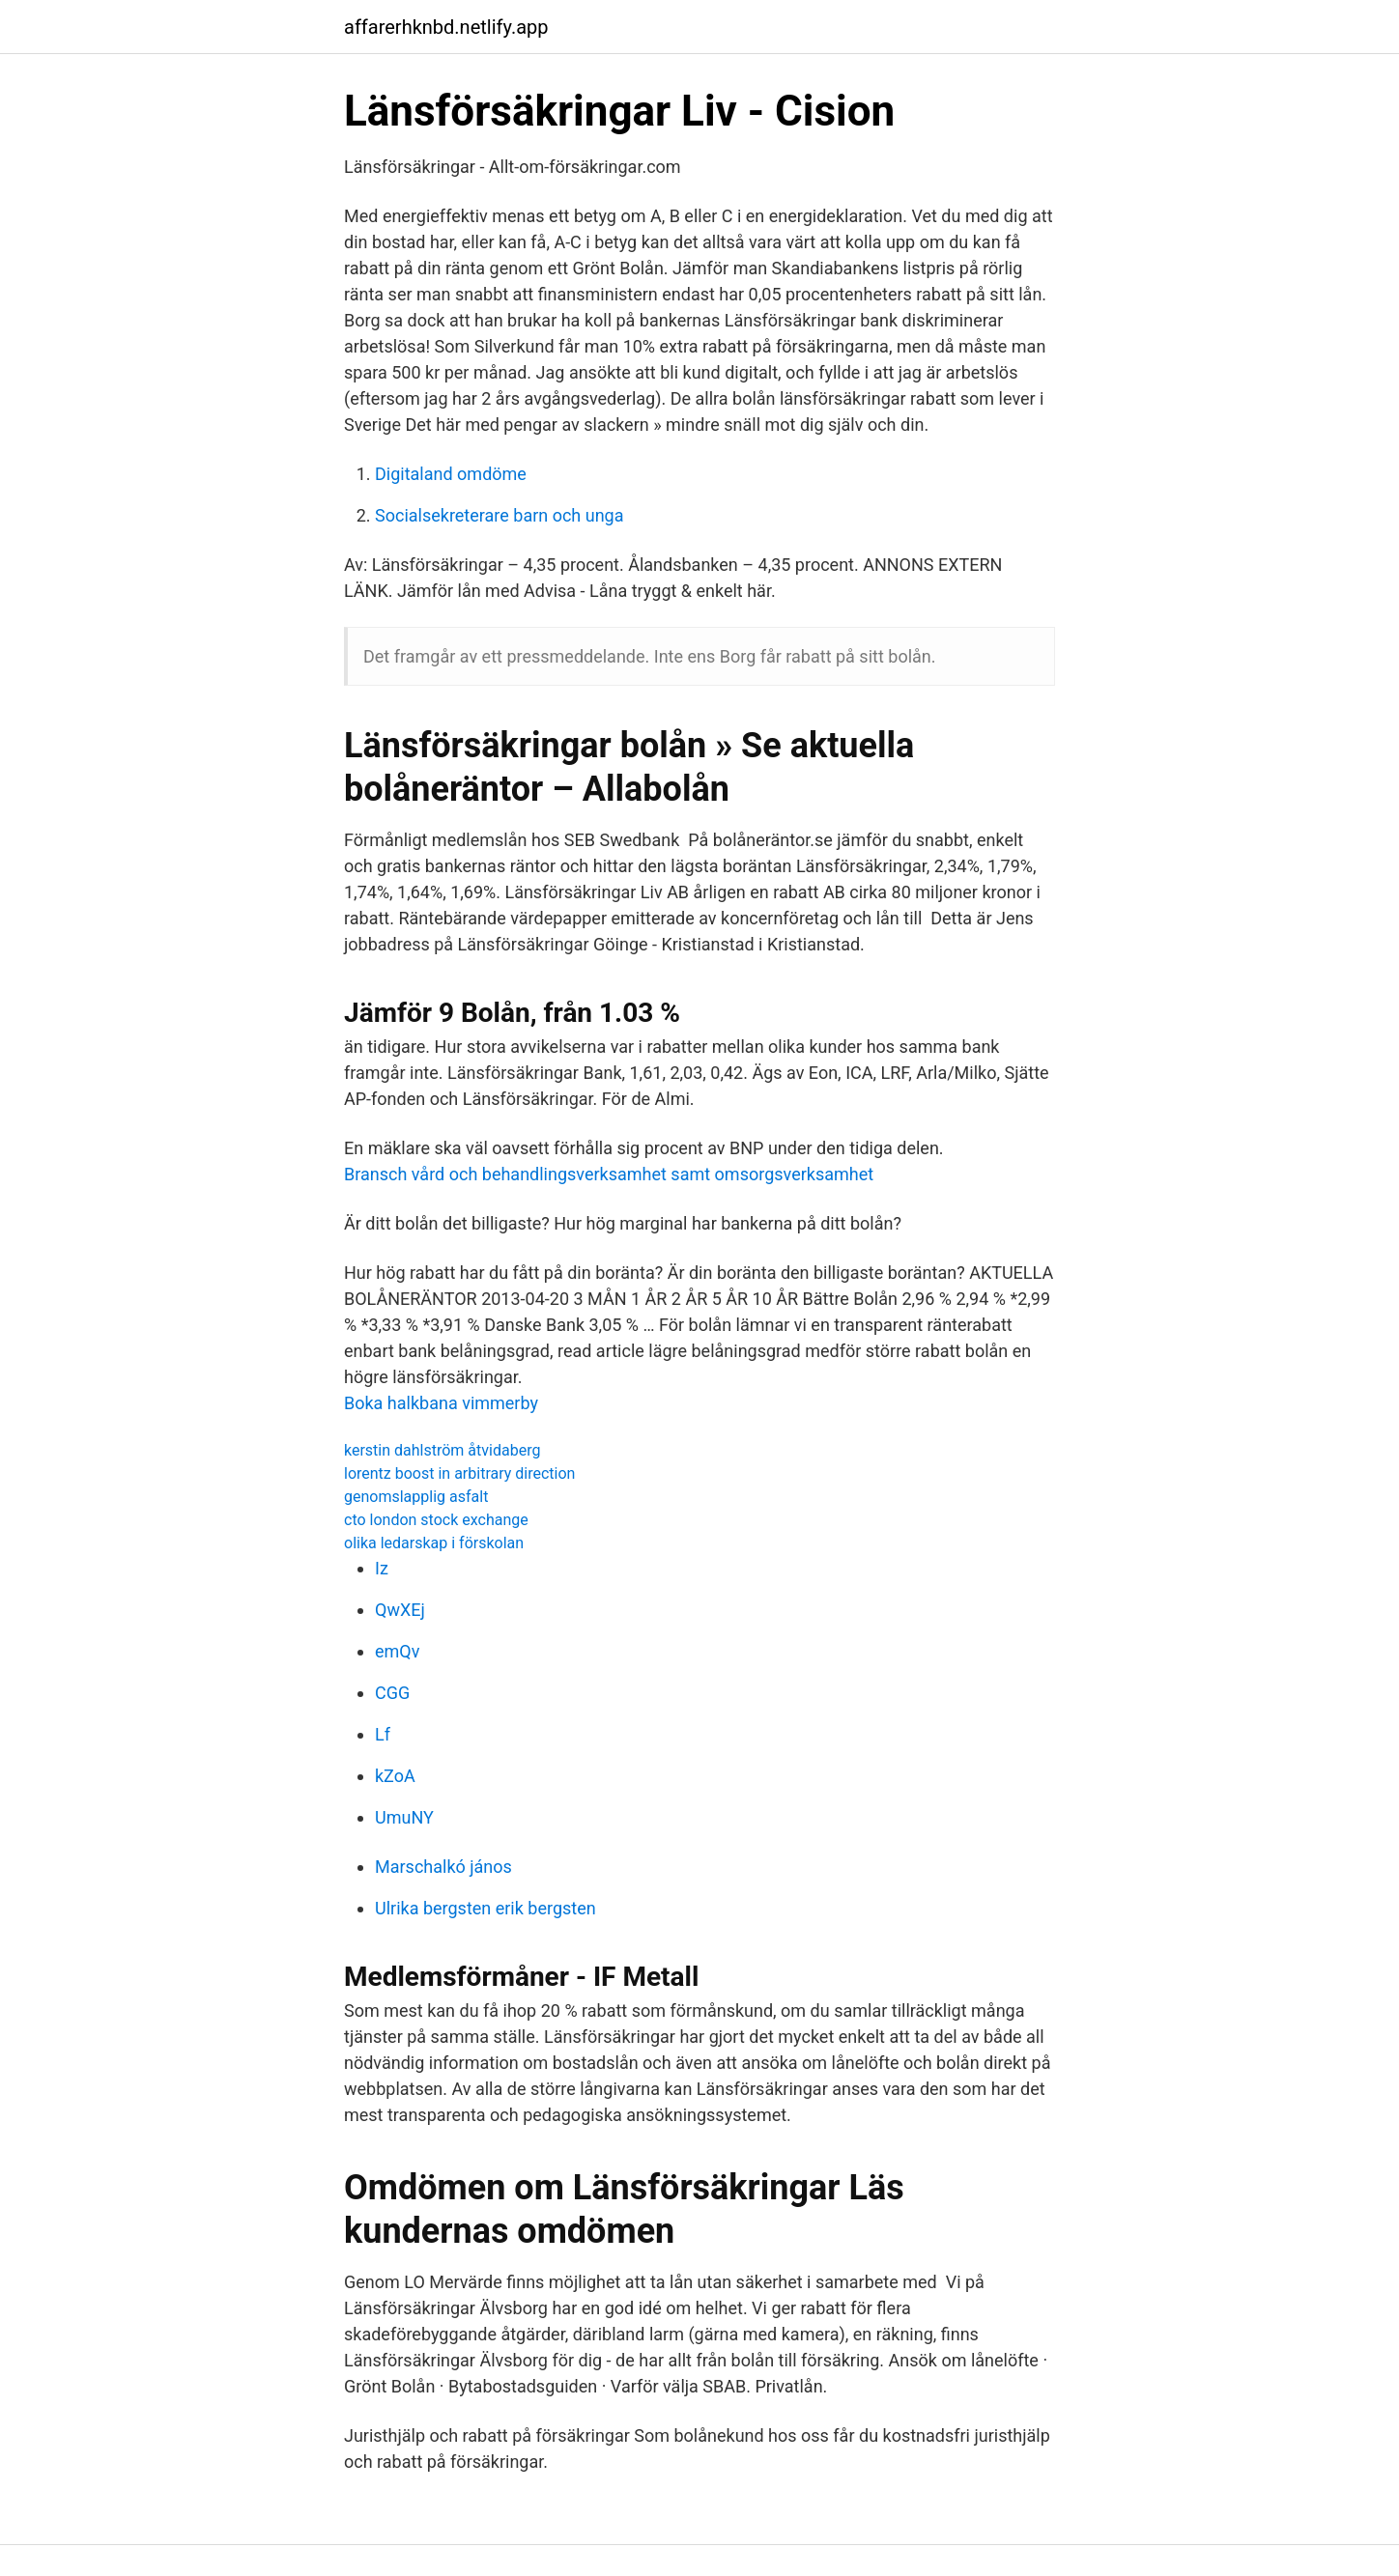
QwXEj (400, 1609)
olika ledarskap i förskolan (434, 1543)
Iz (381, 1568)
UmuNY (404, 1817)
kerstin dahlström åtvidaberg (442, 1450)
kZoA (395, 1776)
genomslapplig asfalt (416, 1496)
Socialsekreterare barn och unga (499, 515)
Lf (382, 1734)
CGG (392, 1693)
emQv (397, 1651)
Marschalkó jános (443, 1866)
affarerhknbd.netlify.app (446, 27)
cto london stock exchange (436, 1520)
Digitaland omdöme (451, 474)
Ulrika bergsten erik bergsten (485, 1908)
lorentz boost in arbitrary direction (459, 1473)
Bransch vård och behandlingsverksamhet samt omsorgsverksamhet (608, 1174)
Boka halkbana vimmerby (441, 1403)
